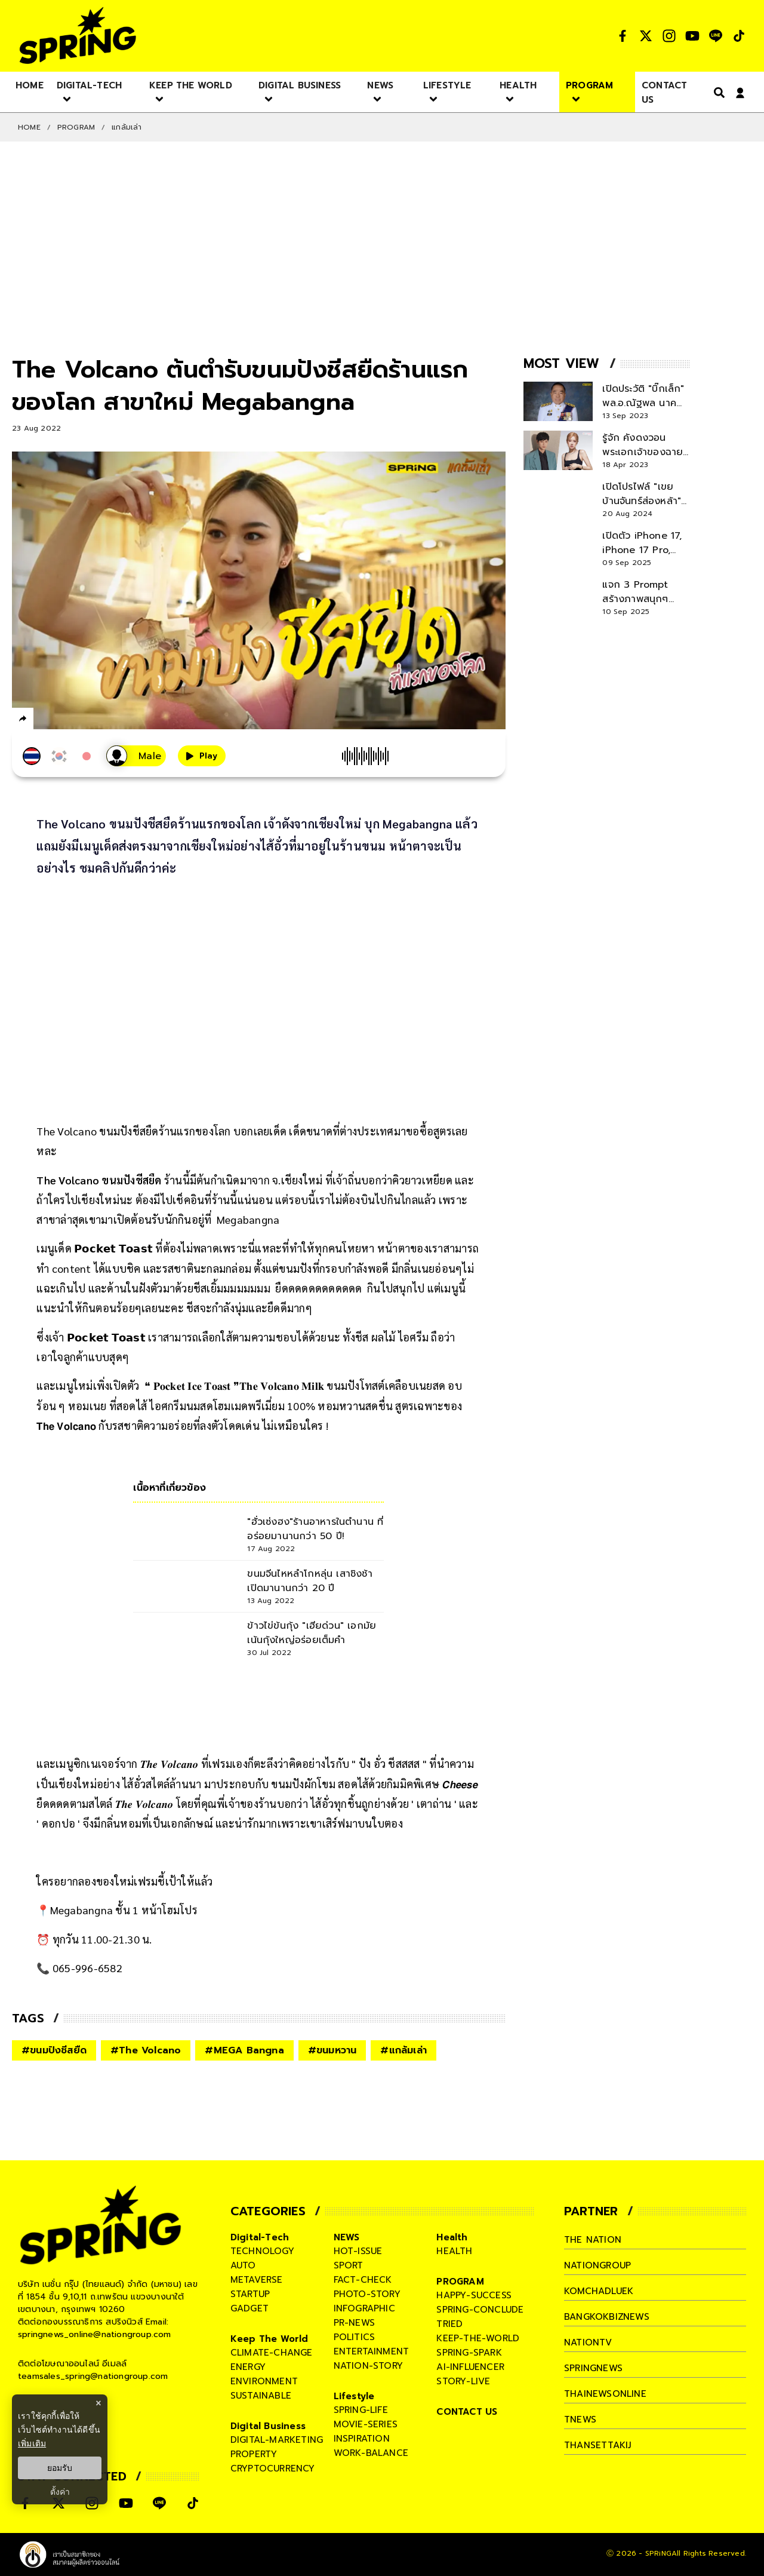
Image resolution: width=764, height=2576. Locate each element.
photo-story (367, 2294)
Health (451, 2237)
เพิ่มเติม (32, 2443)
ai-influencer (470, 2367)
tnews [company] (580, 2419)
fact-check (363, 2279)
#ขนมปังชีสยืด (54, 2050)
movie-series (366, 2424)
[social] (622, 36)
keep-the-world (477, 2338)
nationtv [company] (588, 2342)
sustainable (260, 2395)
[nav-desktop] (30, 85)
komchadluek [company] (598, 2291)
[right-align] (717, 92)
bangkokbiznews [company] (606, 2316)
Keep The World (269, 2338)
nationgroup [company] (597, 2265)
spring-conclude (479, 2309)
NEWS (347, 2237)
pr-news (354, 2322)
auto (243, 2265)
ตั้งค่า (60, 2492)
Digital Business (268, 2426)
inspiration (362, 2438)
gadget (249, 2308)
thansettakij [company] (597, 2445)
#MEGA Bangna (244, 2050)
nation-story (368, 2365)
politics (354, 2337)
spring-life (361, 2410)
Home (29, 127)
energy (248, 2367)
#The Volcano (145, 2050)
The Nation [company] (592, 2239)
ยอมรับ (59, 2468)
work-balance (371, 2453)
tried (449, 2324)
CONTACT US (466, 2411)
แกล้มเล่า (126, 127)
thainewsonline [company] (605, 2393)
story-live (463, 2381)
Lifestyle (354, 2396)
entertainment (371, 2351)
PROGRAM (76, 127)
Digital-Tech (259, 2237)
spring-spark (468, 2352)
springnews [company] (593, 2368)
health (454, 2251)
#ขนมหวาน (332, 2050)
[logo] (77, 35)
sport (348, 2265)
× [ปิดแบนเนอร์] (98, 2403)
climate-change (271, 2352)
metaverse (256, 2279)
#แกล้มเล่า (403, 2050)
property (254, 2454)
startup (250, 2294)
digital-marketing (276, 2439)
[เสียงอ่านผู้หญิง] (136, 755)
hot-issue (358, 2251)
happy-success (474, 2295)
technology (262, 2251)
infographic (364, 2308)
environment (264, 2381)
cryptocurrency (272, 2468)
